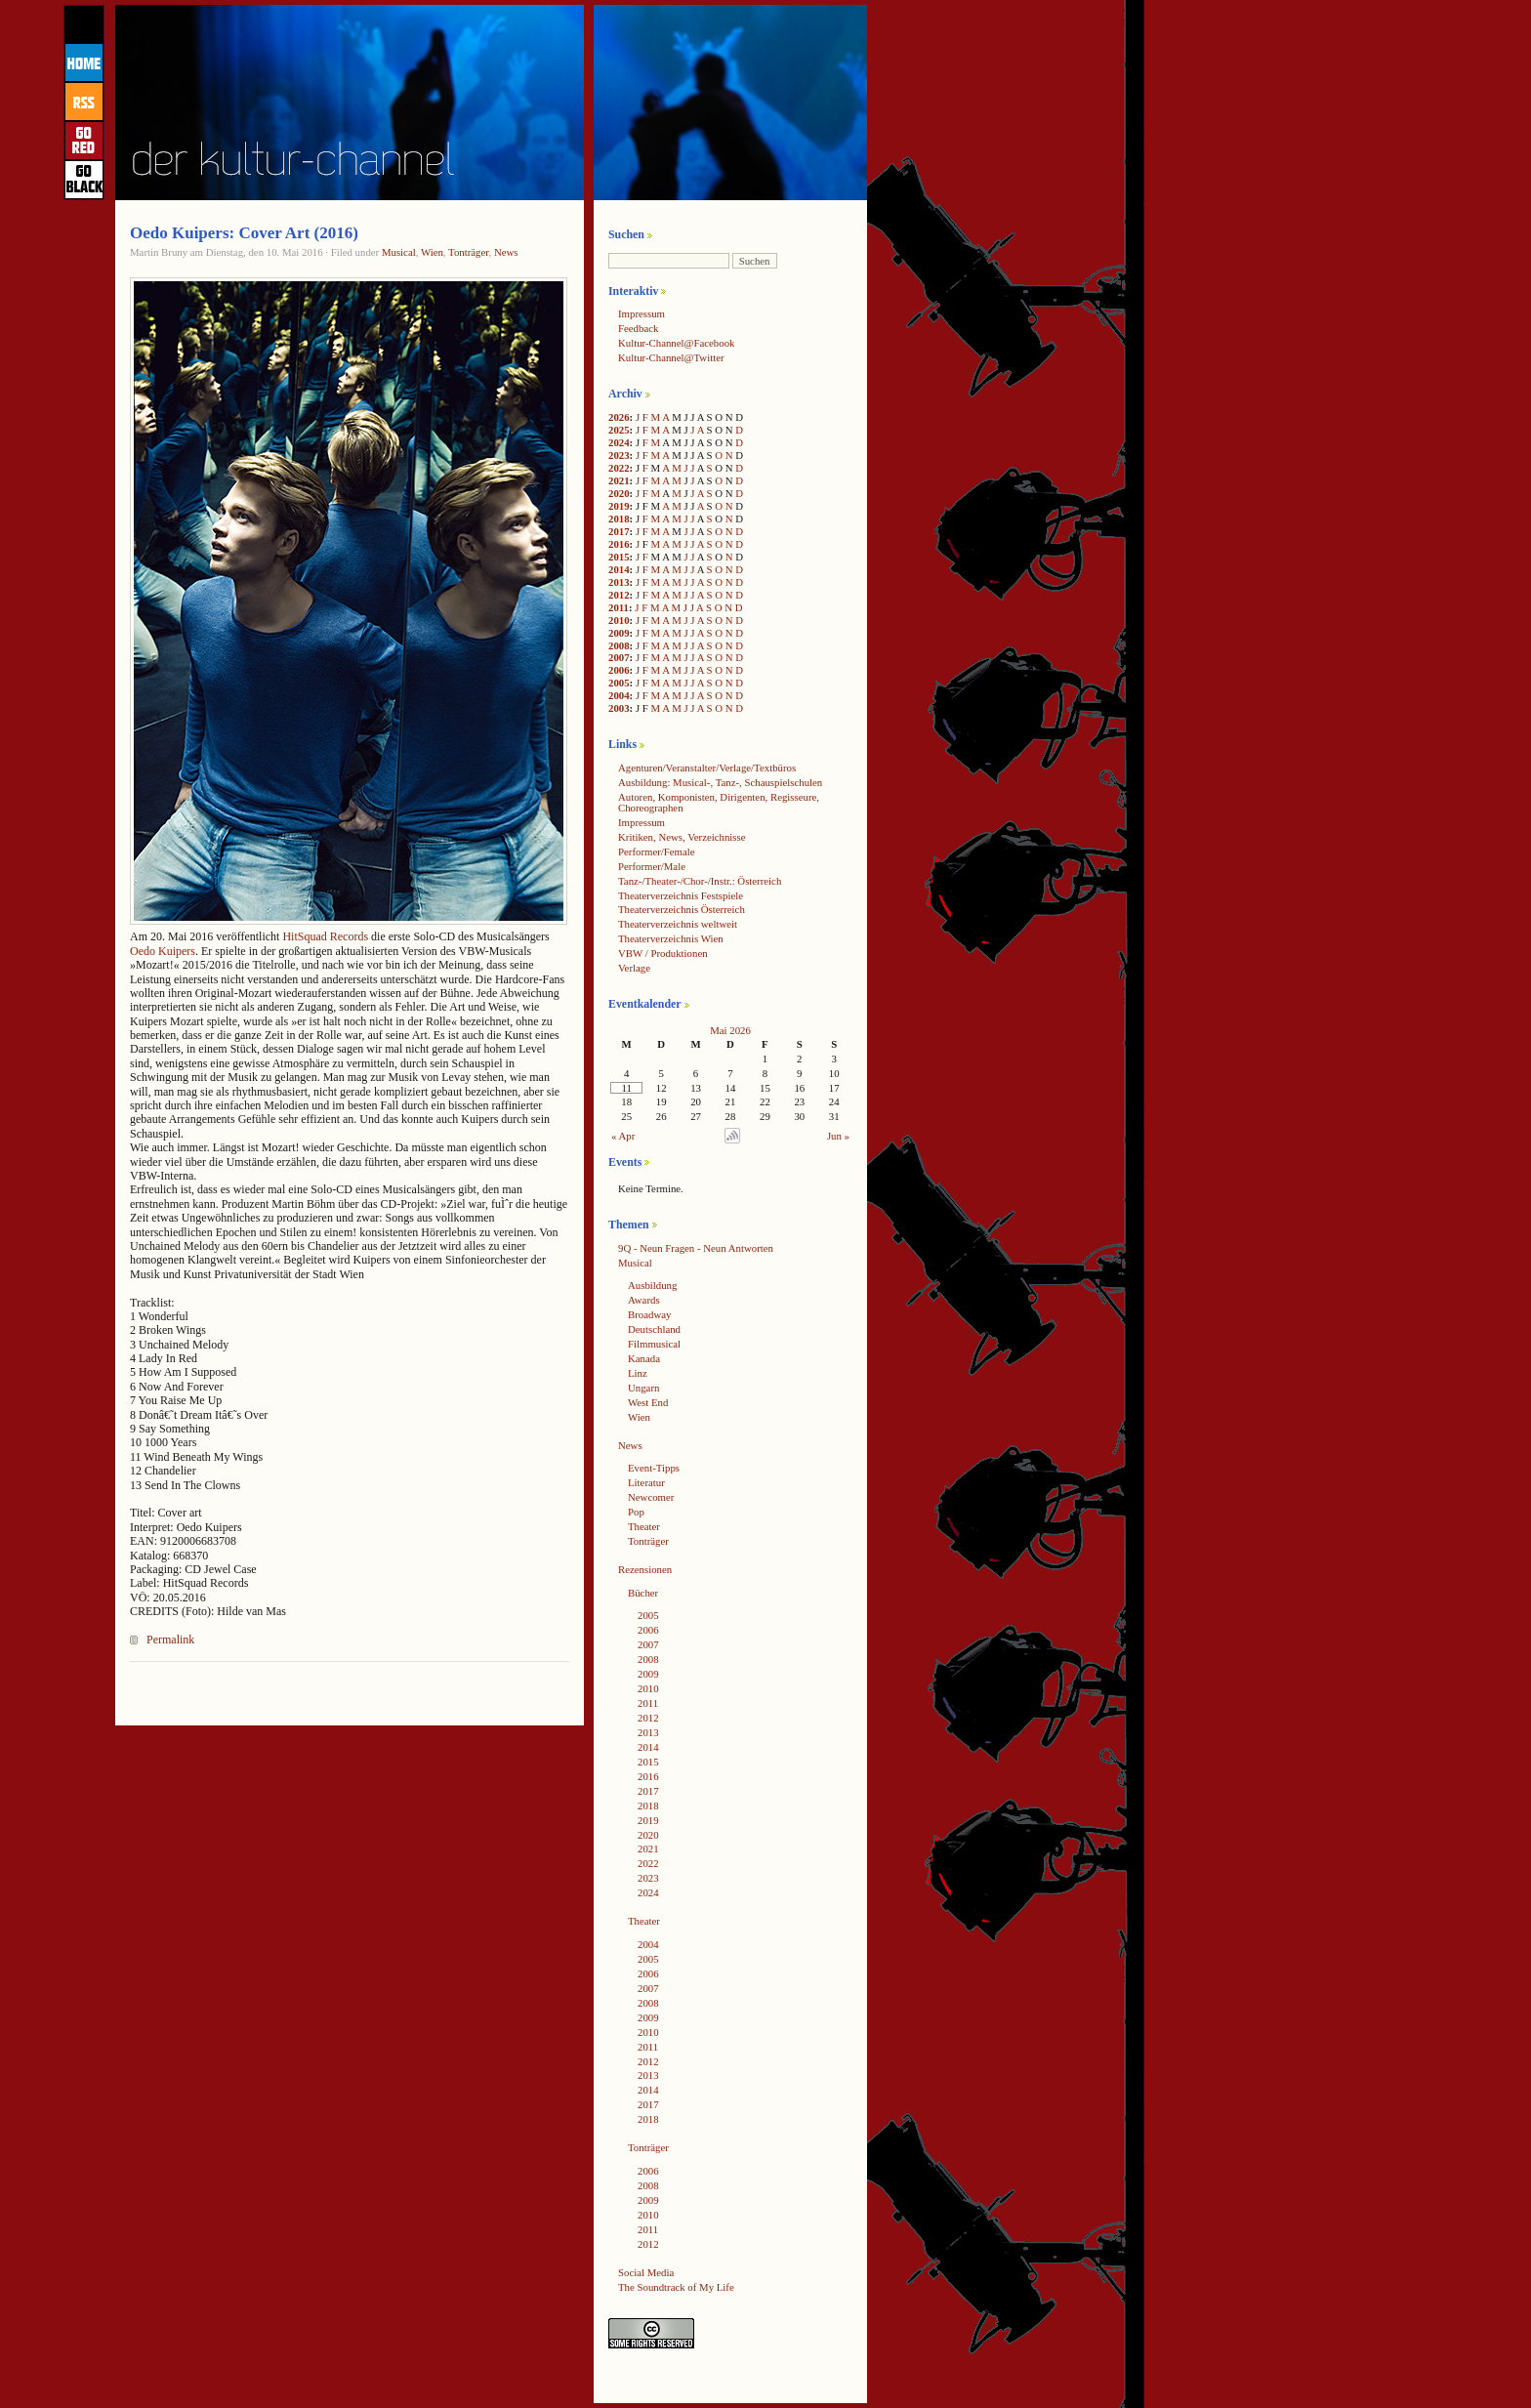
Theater (644, 1526)
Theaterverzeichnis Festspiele (680, 895)
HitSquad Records (325, 936)
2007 (619, 657)
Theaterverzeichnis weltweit (677, 924)
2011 (618, 607)
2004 (619, 695)
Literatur (646, 1482)
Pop (636, 1511)
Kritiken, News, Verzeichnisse (682, 837)
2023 (619, 455)
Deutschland (654, 1329)
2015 (619, 556)
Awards (644, 1300)
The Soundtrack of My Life (676, 2287)
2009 (619, 633)
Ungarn (643, 1387)
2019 (619, 506)
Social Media (646, 2272)
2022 (619, 468)
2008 (619, 645)
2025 (619, 430)
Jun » (838, 1136)
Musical (399, 252)
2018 (619, 518)
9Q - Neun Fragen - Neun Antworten (695, 1248)
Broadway (649, 1314)
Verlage (634, 968)
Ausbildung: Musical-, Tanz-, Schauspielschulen (720, 782)
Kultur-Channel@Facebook (676, 343)
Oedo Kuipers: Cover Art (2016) (244, 233)
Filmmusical (654, 1343)
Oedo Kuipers (162, 951)
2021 (619, 480)
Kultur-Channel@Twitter (671, 357)
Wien (432, 252)
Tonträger (468, 252)
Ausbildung (652, 1285)
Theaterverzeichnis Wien (671, 938)
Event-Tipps (654, 1468)
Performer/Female (656, 851)
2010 (619, 620)
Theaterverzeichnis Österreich (681, 909)
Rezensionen (645, 1569)
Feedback (638, 328)
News (506, 252)
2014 (619, 569)
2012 (619, 595)
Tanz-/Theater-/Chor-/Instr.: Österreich (699, 881)
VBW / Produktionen (663, 953)
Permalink (170, 1639)
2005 (619, 682)
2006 (619, 670)
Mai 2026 (730, 1030)
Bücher (643, 1592)
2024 (619, 442)
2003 (619, 708)
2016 (619, 544)
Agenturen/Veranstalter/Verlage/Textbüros (707, 767)
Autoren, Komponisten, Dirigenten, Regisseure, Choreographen (718, 802)
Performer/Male (651, 866)
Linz (637, 1373)
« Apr (623, 1136)
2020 (619, 493)
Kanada (644, 1358)
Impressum (641, 313)
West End (648, 1402)
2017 (619, 531)
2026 (619, 417)
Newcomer (651, 1497)
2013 (619, 582)
